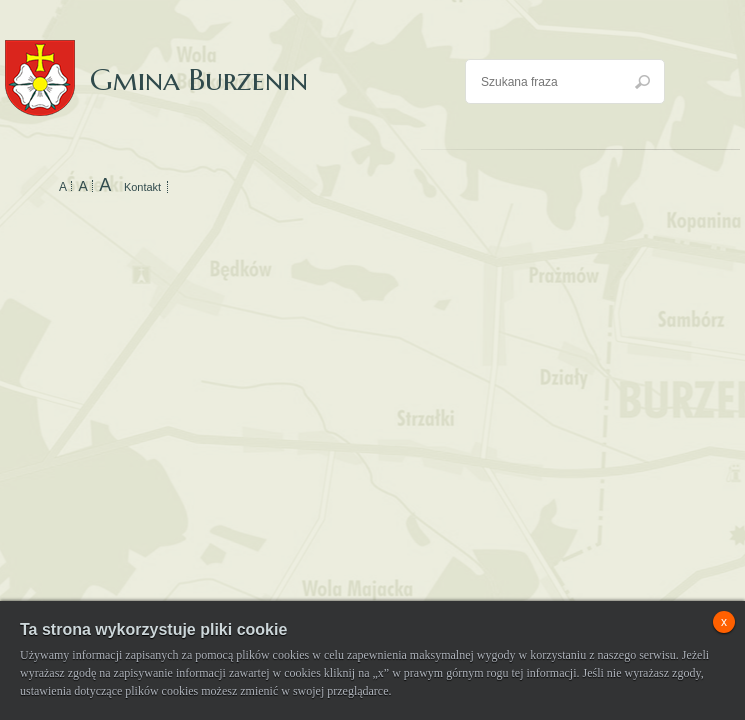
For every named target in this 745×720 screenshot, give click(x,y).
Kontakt (142, 187)
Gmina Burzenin (156, 59)
